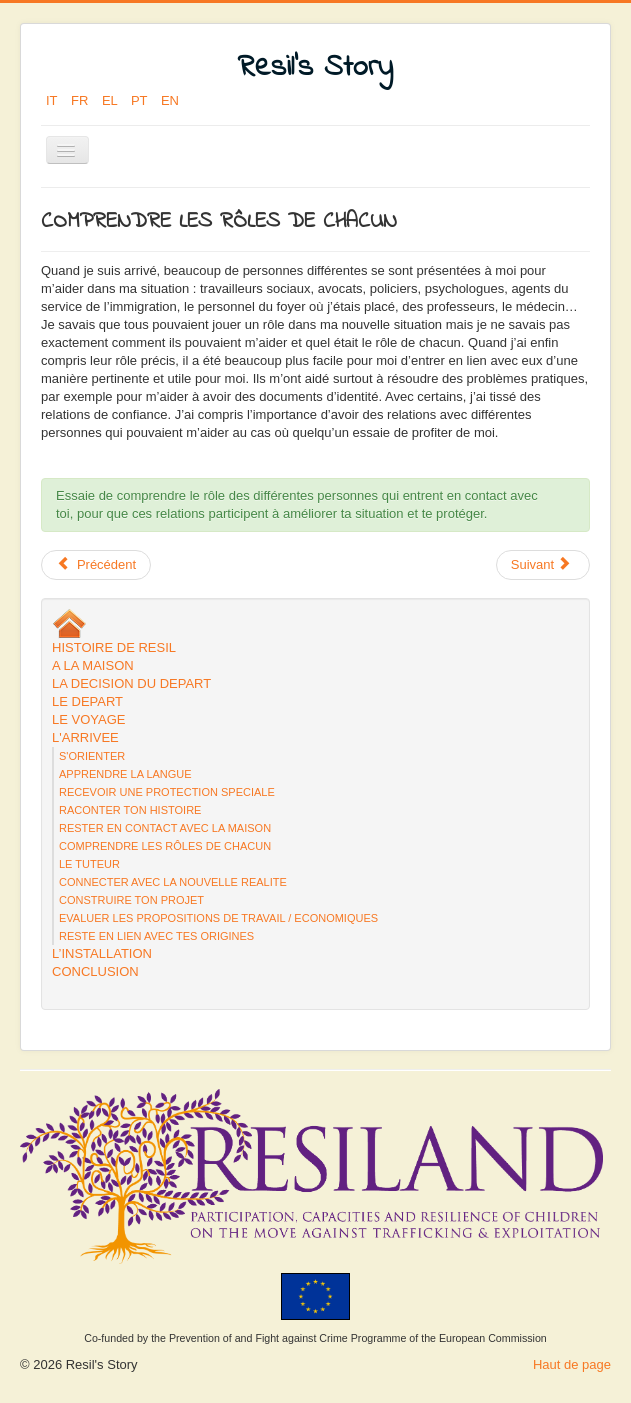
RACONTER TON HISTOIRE (130, 810)
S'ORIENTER (92, 756)
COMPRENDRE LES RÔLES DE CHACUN (165, 846)
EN (170, 100)
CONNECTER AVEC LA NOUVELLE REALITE (173, 882)
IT (53, 100)
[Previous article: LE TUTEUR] (96, 565)
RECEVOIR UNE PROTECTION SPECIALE (167, 792)
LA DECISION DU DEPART (131, 683)
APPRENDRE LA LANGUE (125, 774)
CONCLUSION (95, 971)
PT (141, 100)
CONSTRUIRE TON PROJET (131, 900)
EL (111, 100)
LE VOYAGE (88, 719)
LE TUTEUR (89, 864)
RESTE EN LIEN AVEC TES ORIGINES (156, 936)
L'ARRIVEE (85, 737)
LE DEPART (87, 701)
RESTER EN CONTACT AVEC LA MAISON (165, 828)
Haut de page (572, 1364)
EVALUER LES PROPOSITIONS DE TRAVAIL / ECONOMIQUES (218, 918)
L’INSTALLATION (102, 953)
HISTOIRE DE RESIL (114, 647)
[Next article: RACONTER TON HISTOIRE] (543, 565)
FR (81, 100)
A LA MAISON (93, 665)
